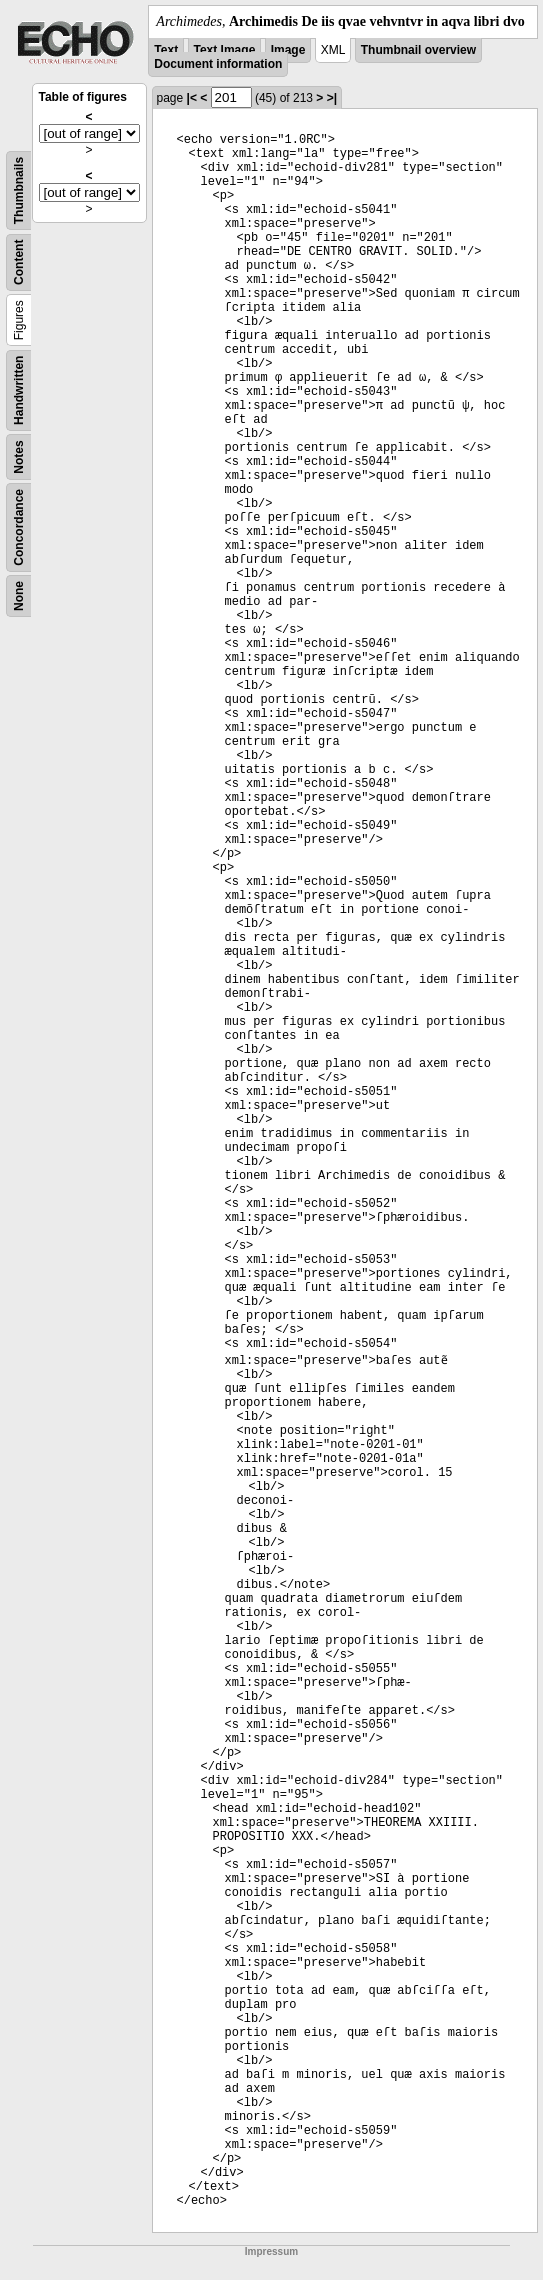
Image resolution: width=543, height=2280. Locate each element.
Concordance (19, 527)
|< (192, 98)
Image (288, 50)
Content (19, 262)
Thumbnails (19, 190)
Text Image (225, 50)
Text (166, 50)
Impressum (271, 2251)
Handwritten (19, 390)
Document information (218, 64)
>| (332, 98)
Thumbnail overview (418, 50)
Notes (19, 456)
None (19, 596)
